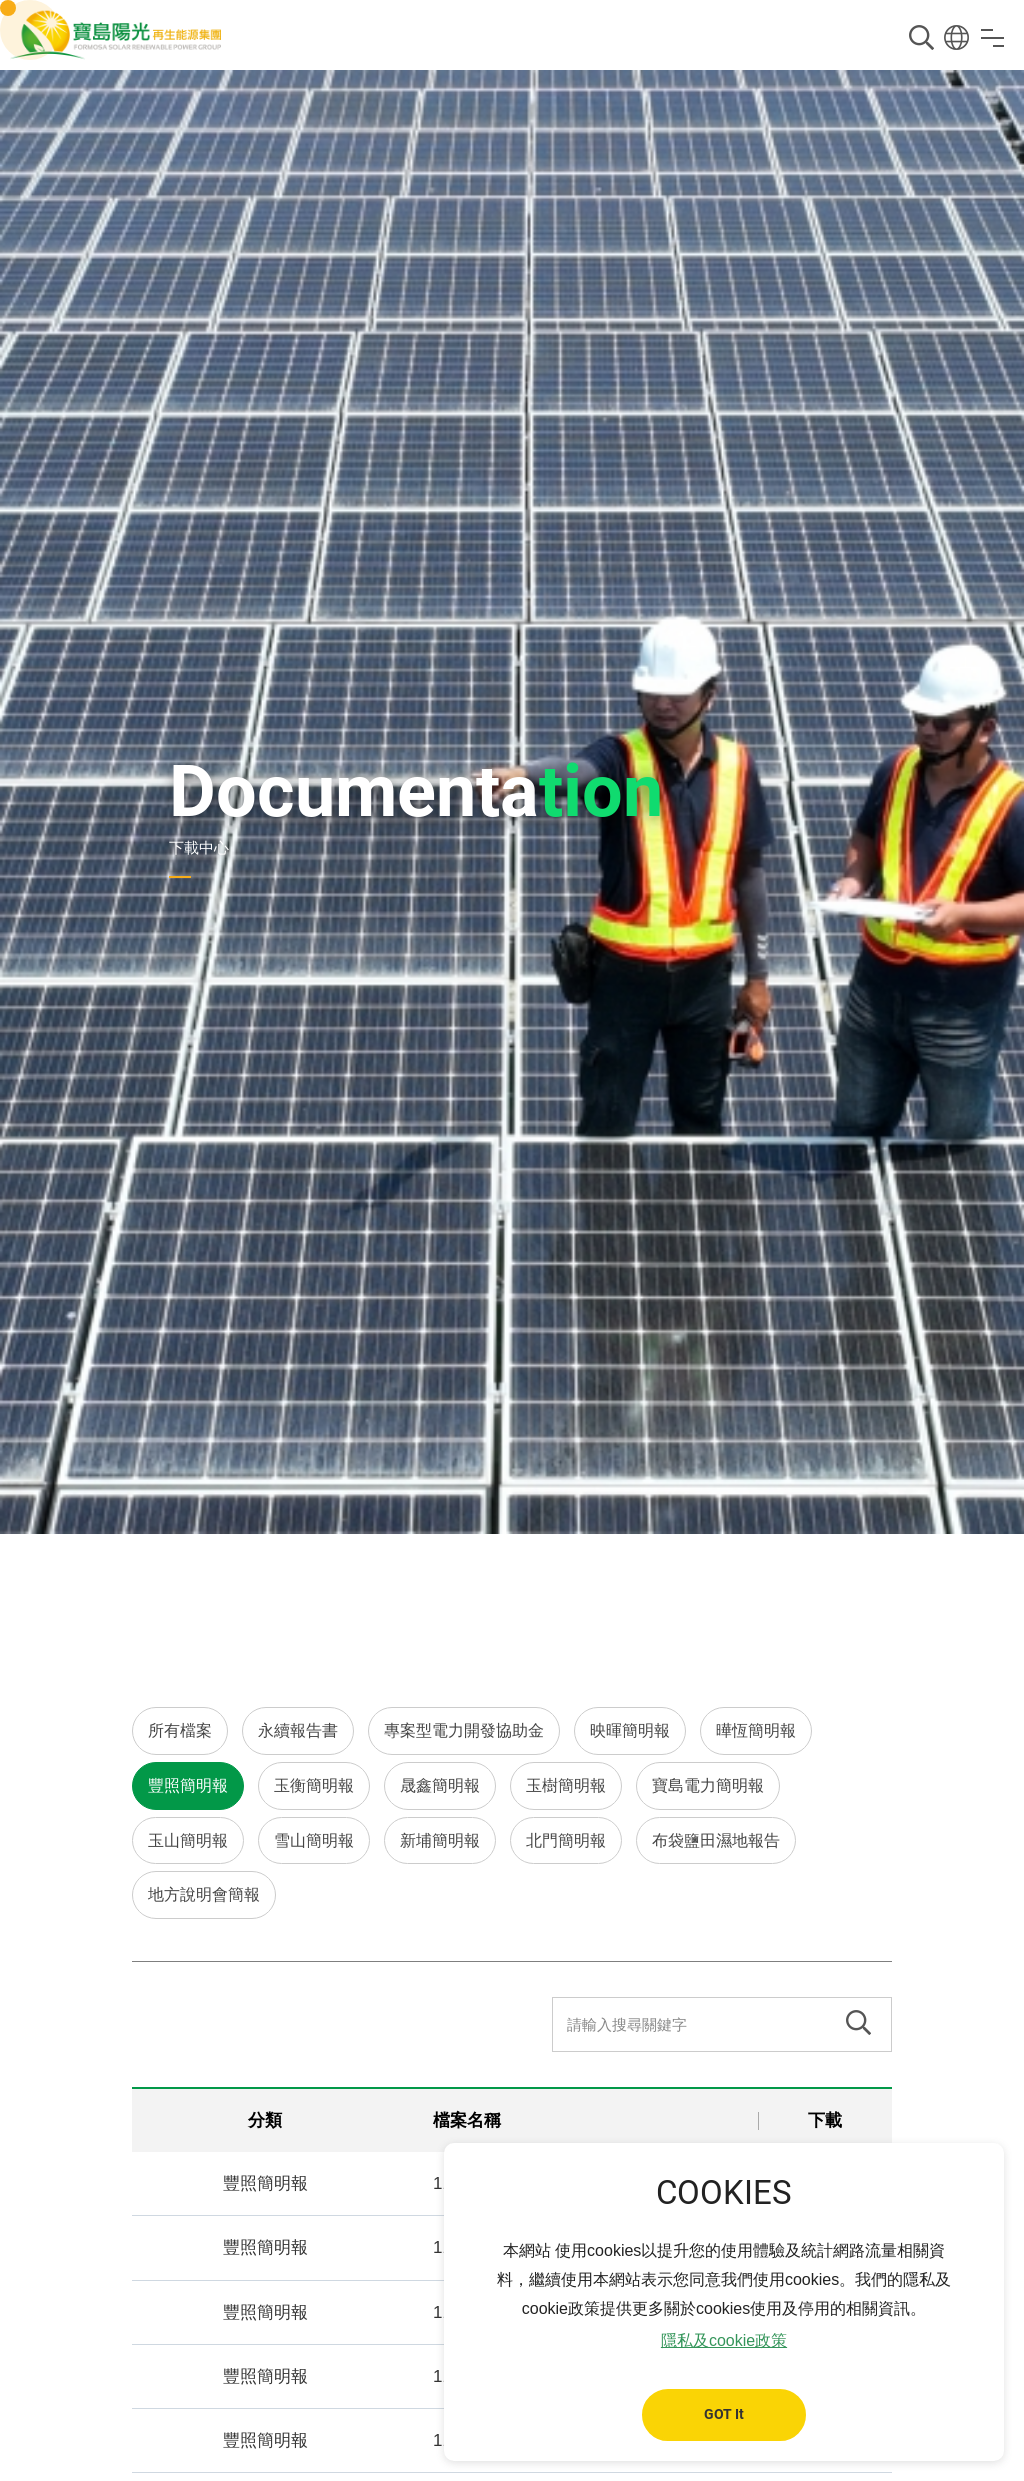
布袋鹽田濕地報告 (716, 1840)
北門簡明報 (566, 1840)
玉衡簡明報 (314, 1785)
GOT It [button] (724, 2414)
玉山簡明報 (188, 1840)
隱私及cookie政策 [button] (724, 2340)
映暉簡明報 (630, 1730)
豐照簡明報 (188, 1785)
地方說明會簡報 (204, 1894)
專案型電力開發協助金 (464, 1730)
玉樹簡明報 (566, 1785)
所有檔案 (180, 1730)
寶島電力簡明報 (708, 1785)
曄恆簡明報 (756, 1730)
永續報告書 (298, 1730)
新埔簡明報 (440, 1840)
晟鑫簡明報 (440, 1785)
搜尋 (921, 37)
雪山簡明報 (314, 1840)
